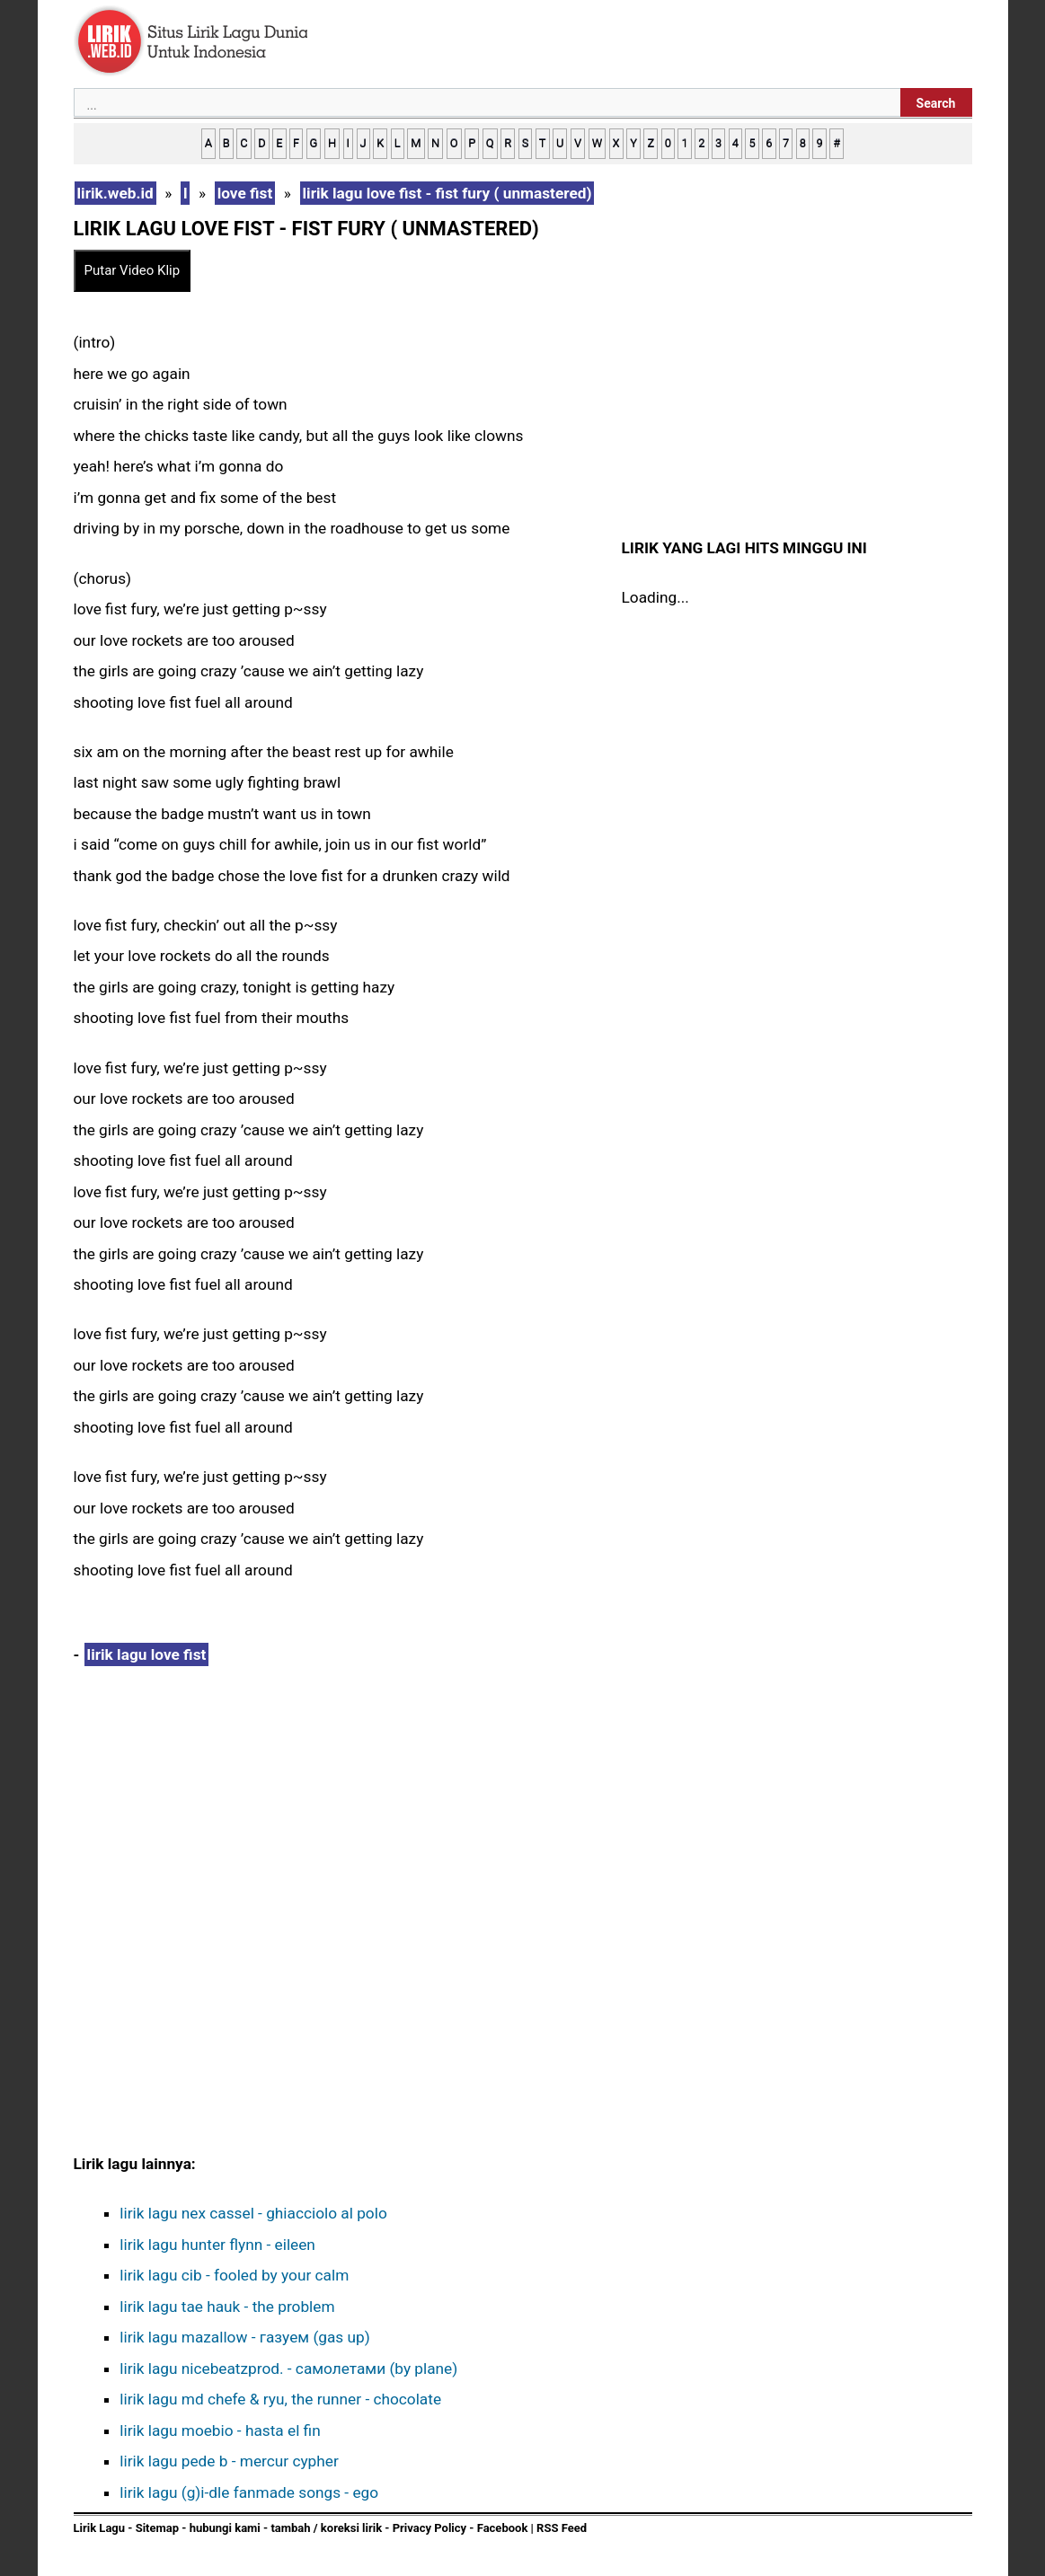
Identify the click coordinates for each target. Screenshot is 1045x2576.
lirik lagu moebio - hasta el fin (220, 2430)
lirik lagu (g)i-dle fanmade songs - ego (249, 2492)
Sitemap (157, 2528)
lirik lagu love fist (147, 1654)
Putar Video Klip (132, 270)
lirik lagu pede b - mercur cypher (229, 2461)
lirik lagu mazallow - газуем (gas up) (245, 2337)
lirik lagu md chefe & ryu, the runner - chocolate (280, 2399)
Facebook (502, 2528)
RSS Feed (561, 2528)
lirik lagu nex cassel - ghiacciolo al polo (253, 2213)
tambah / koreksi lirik (326, 2528)
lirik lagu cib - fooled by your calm (234, 2275)
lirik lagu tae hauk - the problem (227, 2307)
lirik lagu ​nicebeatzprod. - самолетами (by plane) (288, 2369)
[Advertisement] (343, 1823)
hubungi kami (225, 2528)
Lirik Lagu (100, 2528)
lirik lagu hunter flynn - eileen (217, 2245)
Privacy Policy (429, 2528)
